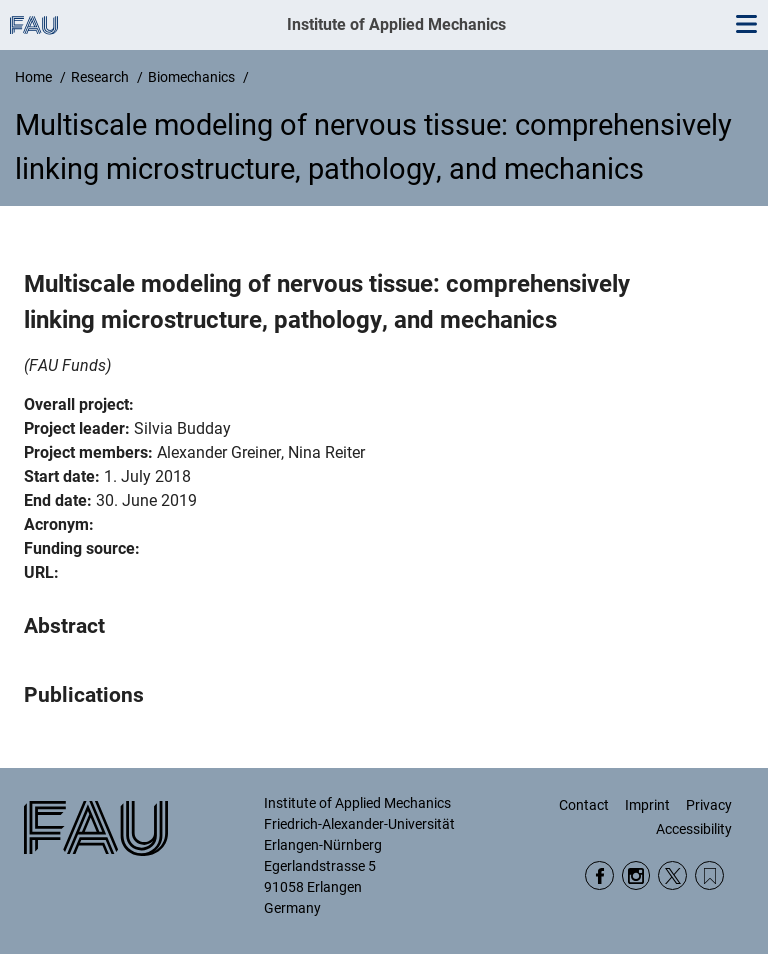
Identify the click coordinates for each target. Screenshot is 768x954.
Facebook (599, 875)
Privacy (709, 805)
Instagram (636, 875)
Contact (584, 805)
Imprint (647, 805)
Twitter (672, 875)
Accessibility (694, 829)
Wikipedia (709, 875)
